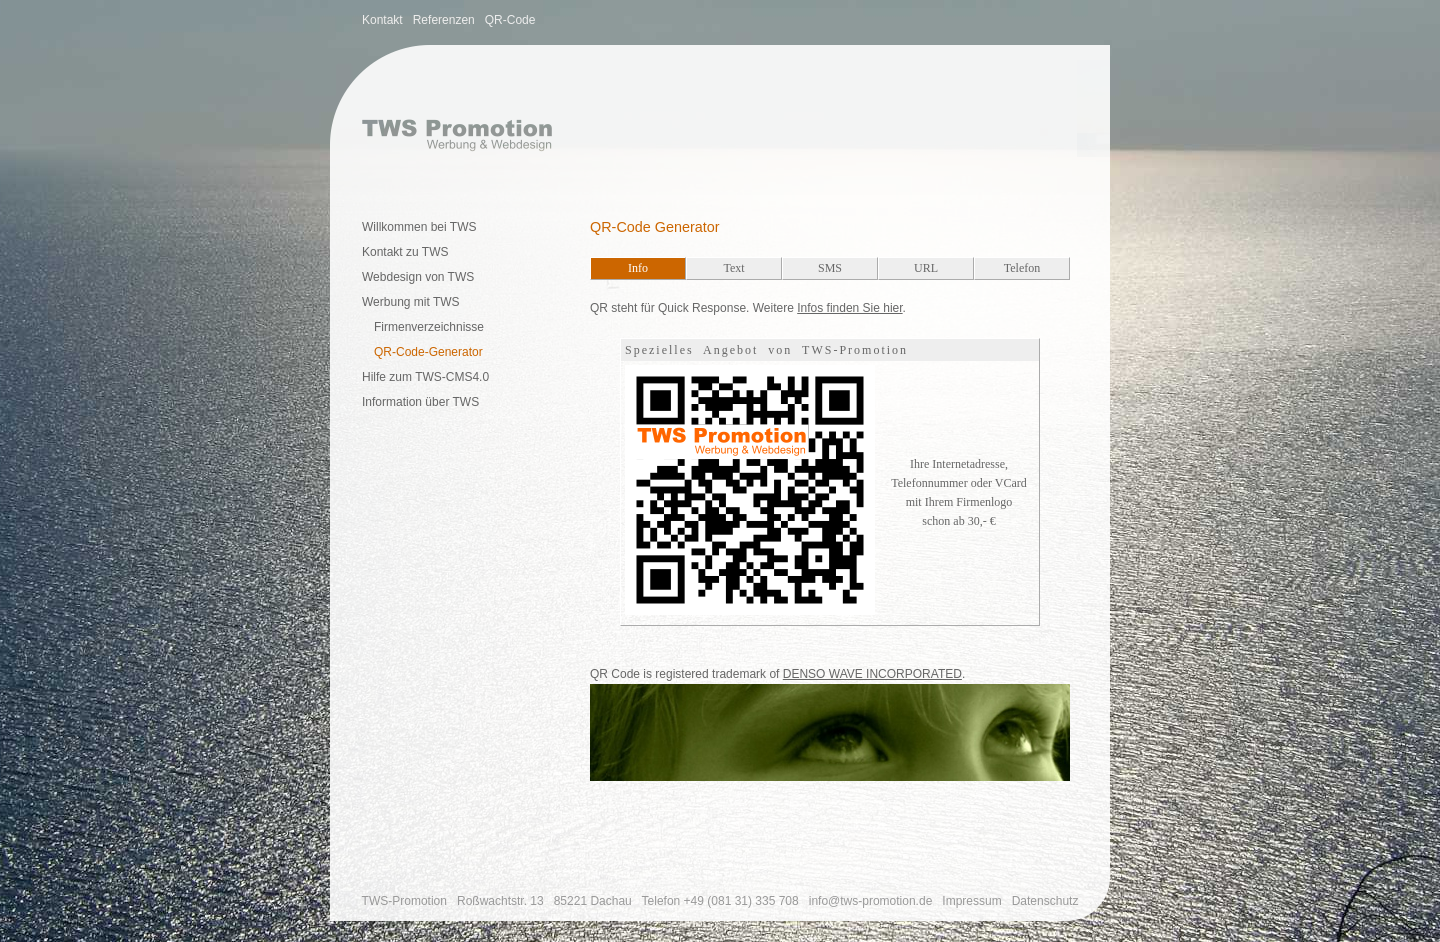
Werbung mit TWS (411, 302)
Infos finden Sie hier (849, 308)
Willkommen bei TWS (419, 227)
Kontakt (382, 20)
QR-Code (510, 20)
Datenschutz (1045, 901)
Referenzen (444, 20)
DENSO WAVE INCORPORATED (872, 674)
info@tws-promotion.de (871, 901)
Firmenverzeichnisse (429, 327)
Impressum (971, 901)
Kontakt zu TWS (405, 252)
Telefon (720, 901)
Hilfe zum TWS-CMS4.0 (425, 377)
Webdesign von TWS (418, 277)
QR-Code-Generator (428, 352)
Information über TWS (420, 402)
